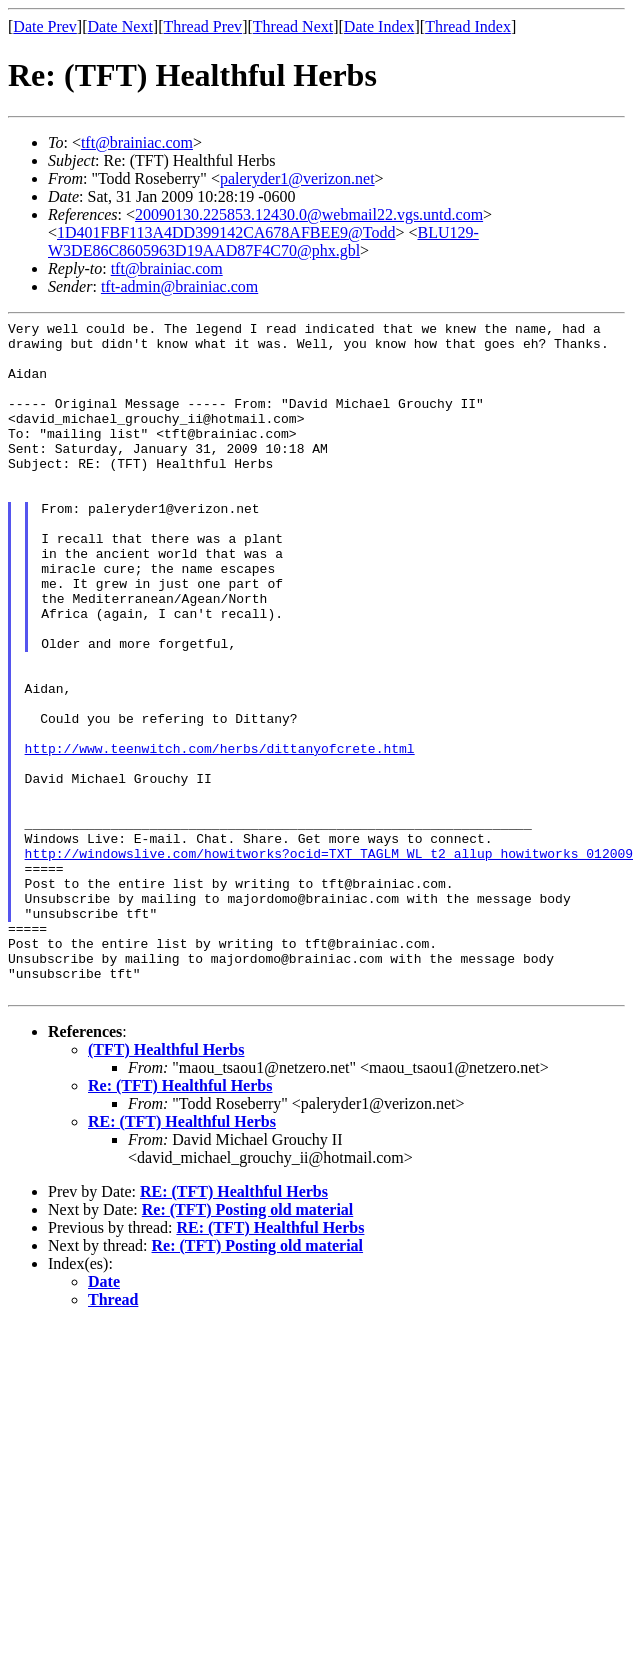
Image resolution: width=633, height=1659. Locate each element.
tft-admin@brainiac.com (179, 286)
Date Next (120, 26)
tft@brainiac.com (137, 142)
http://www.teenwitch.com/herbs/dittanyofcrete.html (220, 835)
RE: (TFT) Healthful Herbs (182, 1256)
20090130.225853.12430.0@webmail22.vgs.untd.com (309, 214)
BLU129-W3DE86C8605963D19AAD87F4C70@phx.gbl (263, 241)
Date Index (379, 26)
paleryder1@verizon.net (297, 178)
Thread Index (468, 26)
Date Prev (45, 26)
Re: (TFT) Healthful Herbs (180, 1220)
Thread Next (293, 26)
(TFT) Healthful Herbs (166, 1184)
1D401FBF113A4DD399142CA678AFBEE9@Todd (226, 232)
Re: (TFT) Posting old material (248, 1344)
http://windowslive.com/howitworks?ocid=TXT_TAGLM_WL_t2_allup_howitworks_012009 (329, 961)
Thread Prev (202, 26)
